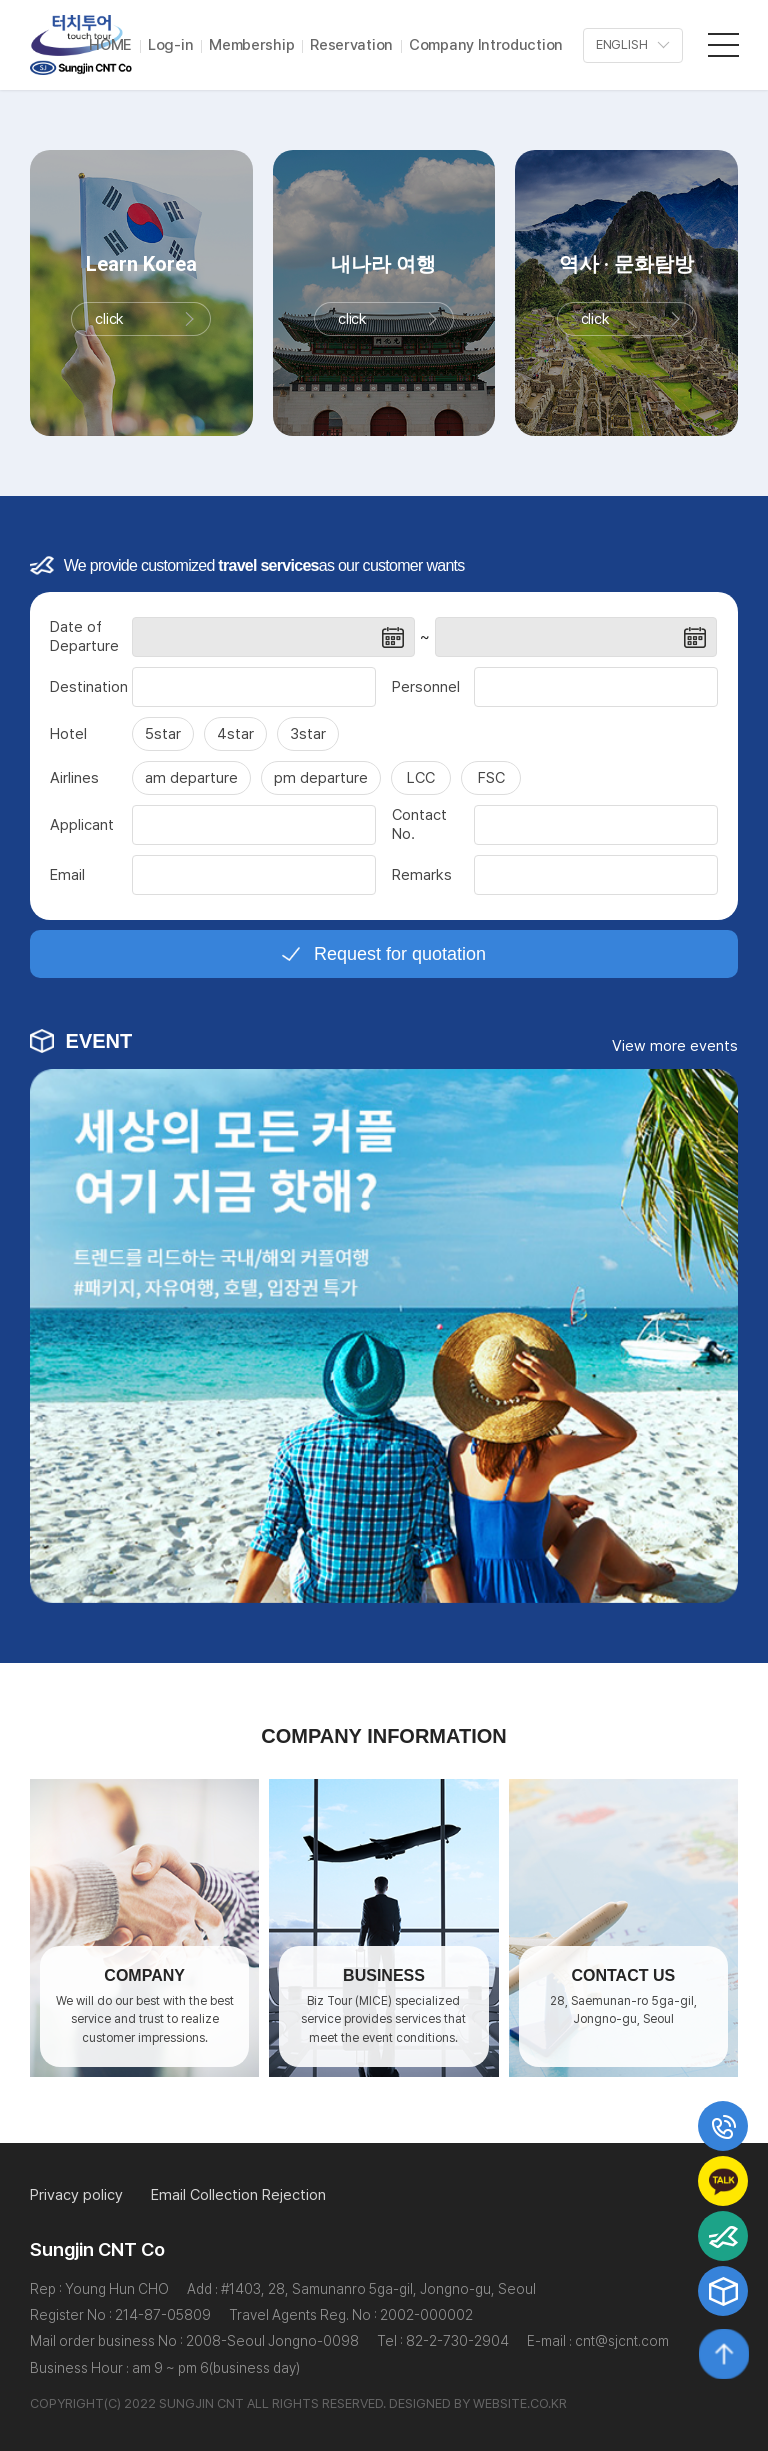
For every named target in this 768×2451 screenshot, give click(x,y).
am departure (191, 784)
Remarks (422, 880)
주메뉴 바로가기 (0, 0)
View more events (675, 1052)
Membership (251, 45)
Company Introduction (486, 45)
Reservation (351, 45)
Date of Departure (84, 643)
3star (308, 740)
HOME (110, 45)
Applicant (82, 830)
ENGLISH (622, 45)
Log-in (170, 45)
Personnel (426, 692)
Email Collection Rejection (238, 2195)
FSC (491, 784)
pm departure (321, 784)
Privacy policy (76, 2195)
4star (235, 740)
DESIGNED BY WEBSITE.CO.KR (478, 2403)
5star (163, 740)
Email (67, 880)
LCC (421, 784)
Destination (89, 692)
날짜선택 (393, 643)
